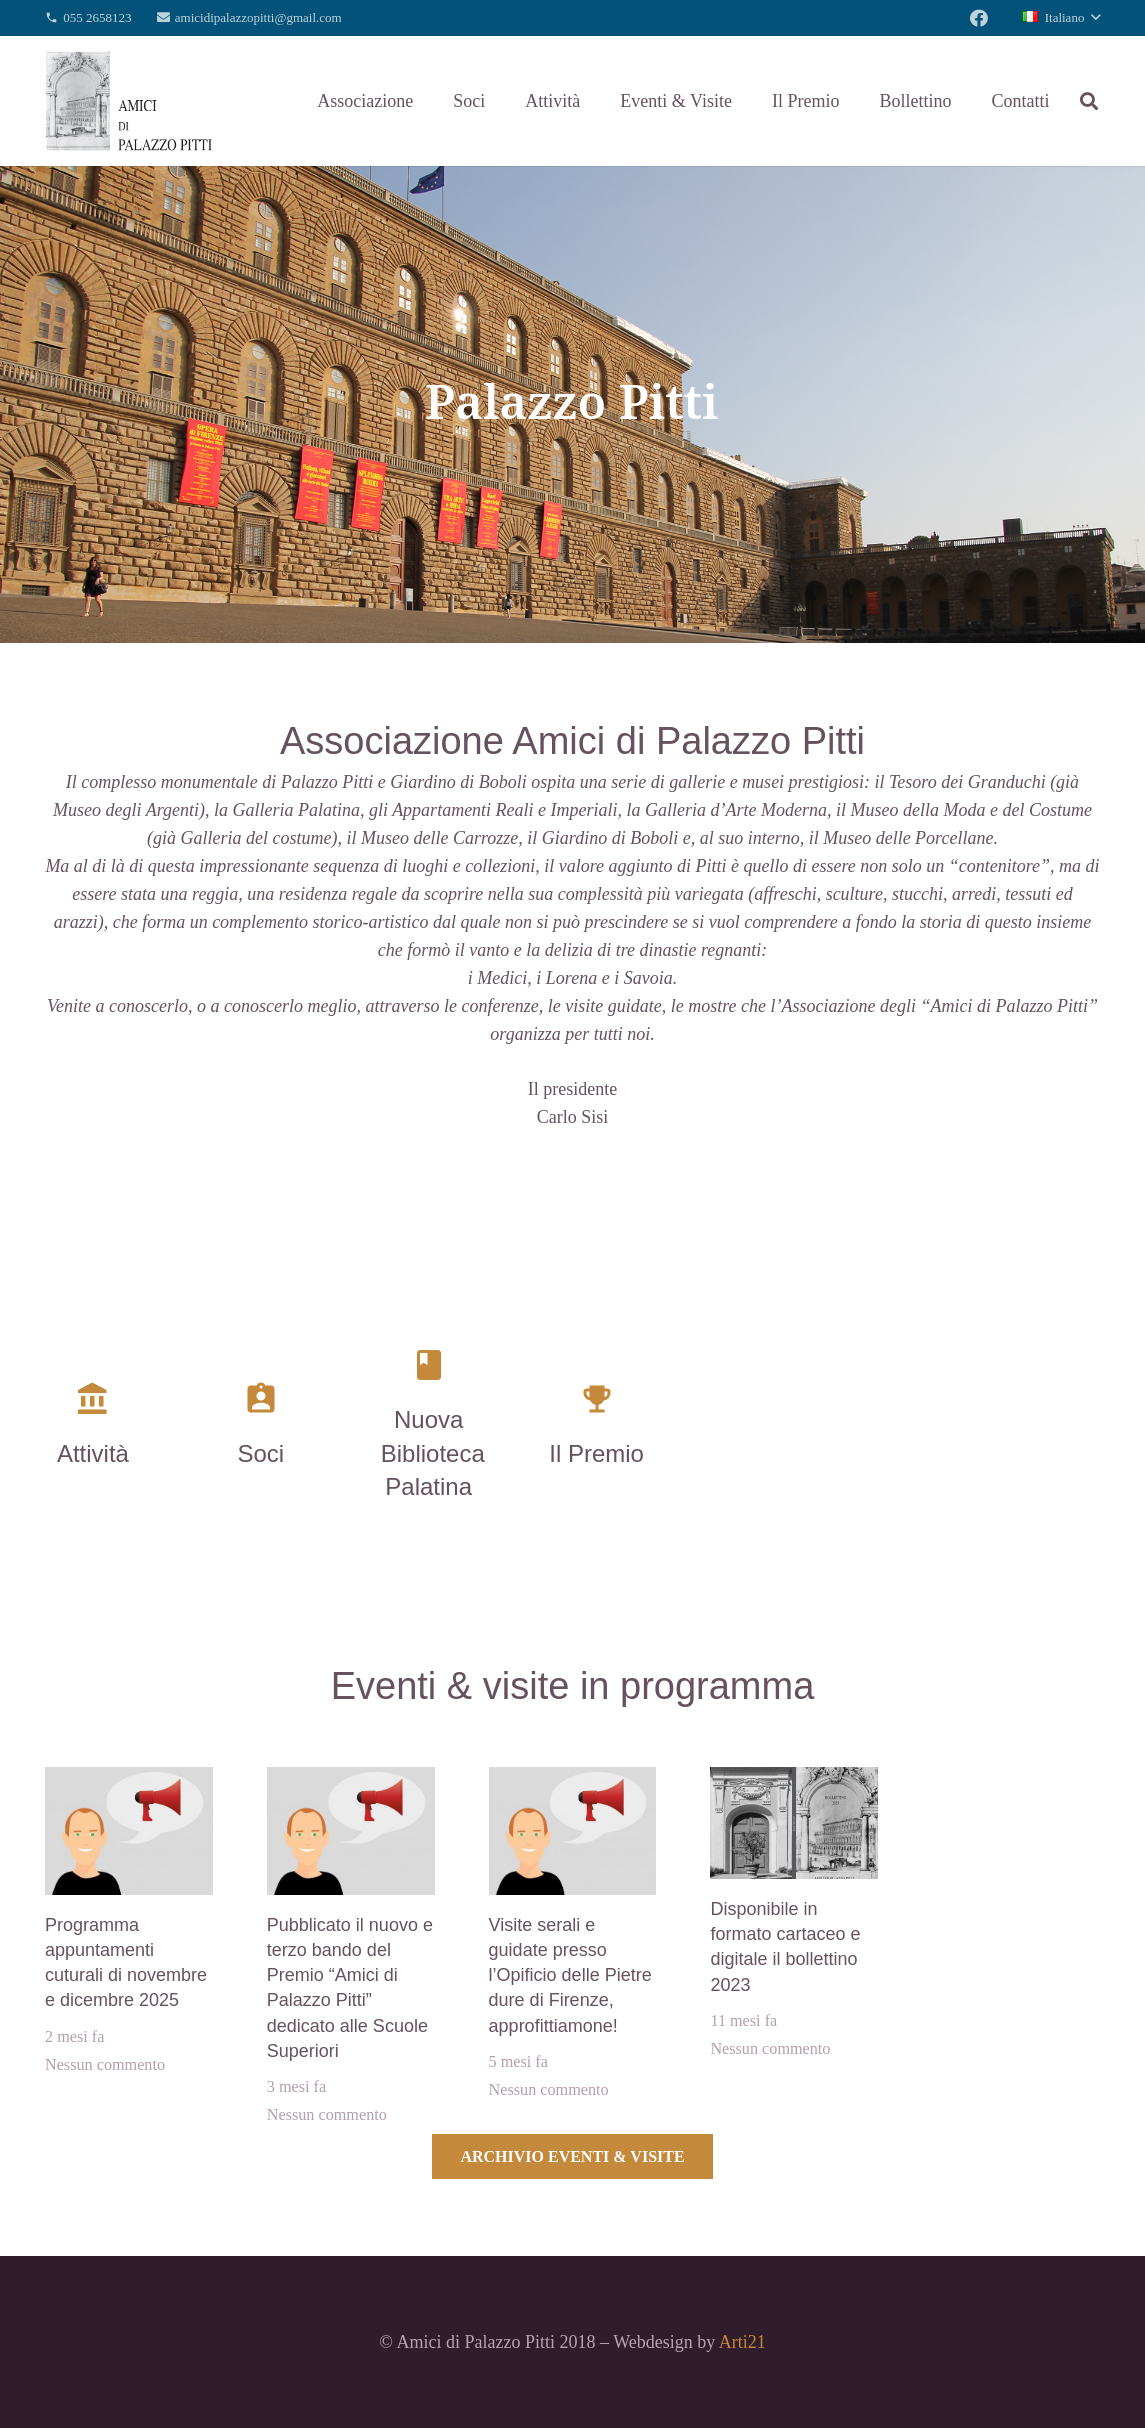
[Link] (129, 101)
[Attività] (93, 1403)
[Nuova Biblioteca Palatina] (429, 1369)
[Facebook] (979, 18)
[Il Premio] (597, 1403)
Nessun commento (105, 2065)
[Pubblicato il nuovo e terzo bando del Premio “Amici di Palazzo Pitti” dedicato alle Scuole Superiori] (351, 1781)
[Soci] (261, 1403)
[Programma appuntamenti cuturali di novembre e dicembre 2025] (129, 1781)
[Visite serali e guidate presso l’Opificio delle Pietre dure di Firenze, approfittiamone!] (573, 1781)
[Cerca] (1089, 101)
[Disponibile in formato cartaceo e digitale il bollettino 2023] (794, 1781)
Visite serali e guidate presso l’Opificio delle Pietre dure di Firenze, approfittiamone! (570, 1975)
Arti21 (742, 2342)
